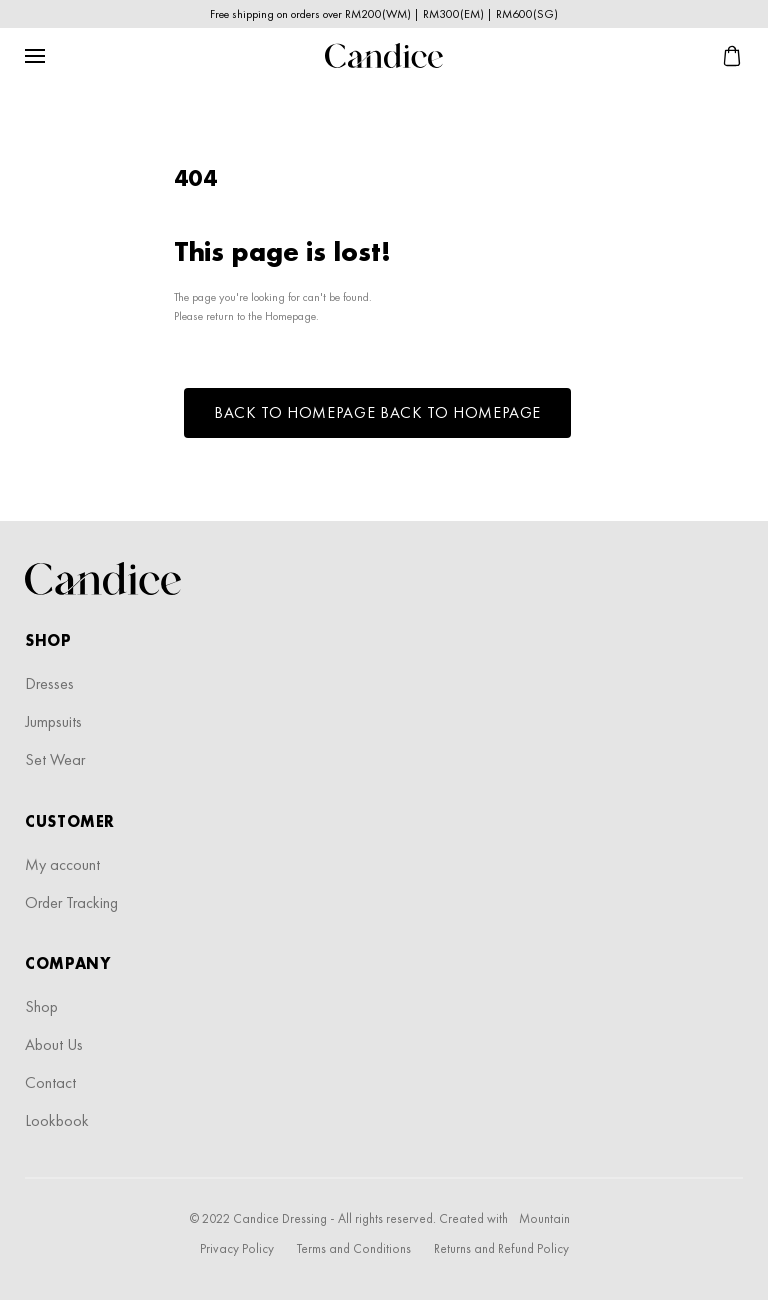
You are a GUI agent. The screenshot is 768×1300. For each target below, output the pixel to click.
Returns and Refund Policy (501, 1248)
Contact (50, 1082)
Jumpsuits (53, 721)
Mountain (544, 1218)
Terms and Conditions (354, 1248)
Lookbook (57, 1120)
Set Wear (55, 759)
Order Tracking (71, 902)
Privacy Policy (237, 1248)
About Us (54, 1044)
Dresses (49, 683)
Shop (41, 1006)
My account (62, 864)
